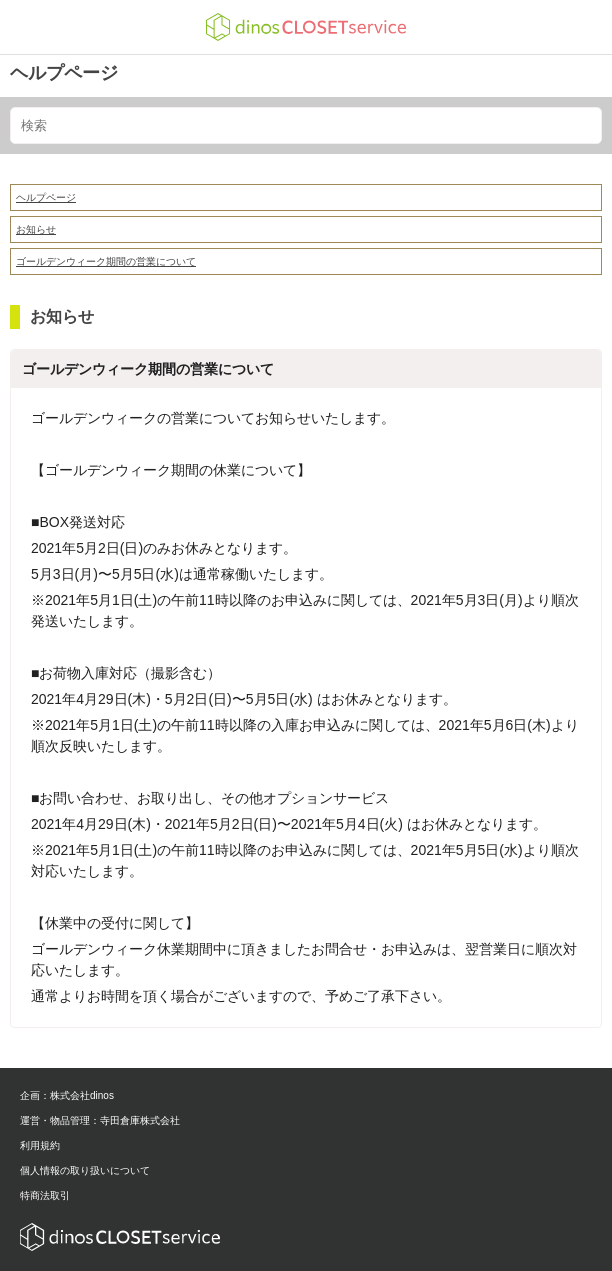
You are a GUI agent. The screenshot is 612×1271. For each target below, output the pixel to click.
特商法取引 (45, 1195)
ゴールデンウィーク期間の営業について (106, 261)
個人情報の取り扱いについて (85, 1170)
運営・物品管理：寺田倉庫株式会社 (100, 1120)
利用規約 (40, 1145)
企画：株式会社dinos (67, 1095)
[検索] (306, 125)
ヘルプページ (64, 73)
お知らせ (36, 229)
